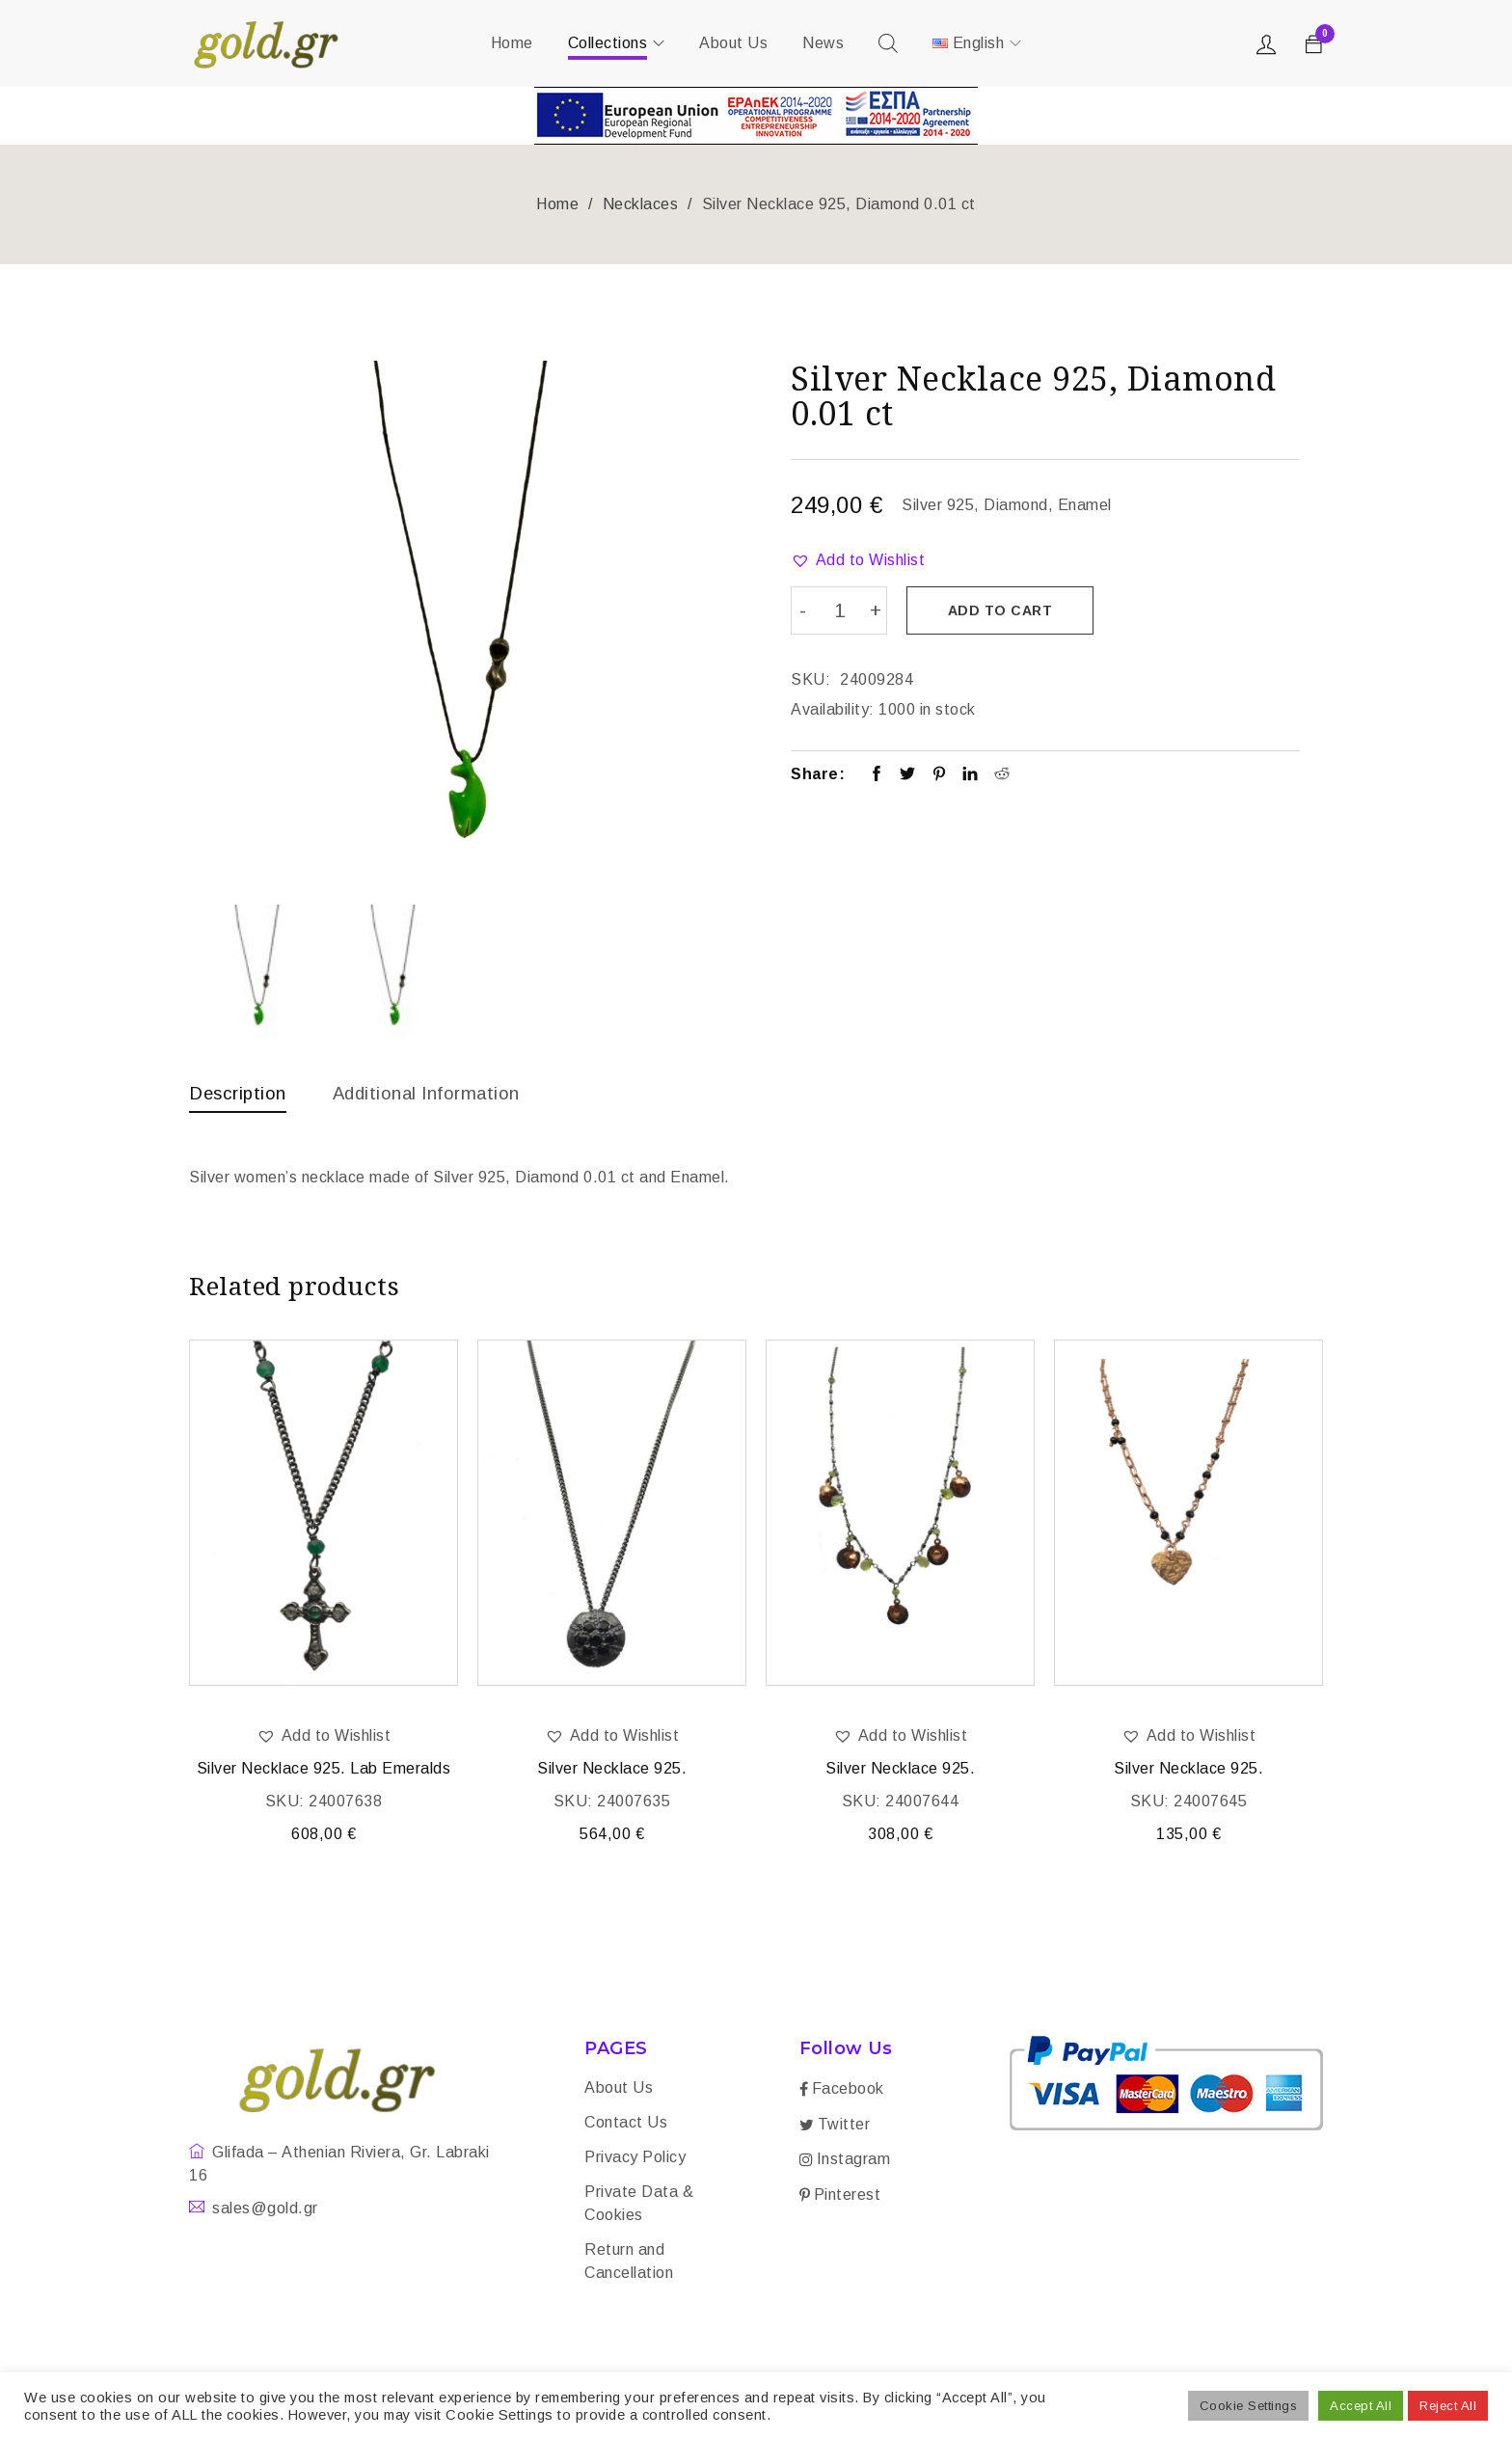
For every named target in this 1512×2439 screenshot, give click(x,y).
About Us (618, 2090)
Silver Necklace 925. (612, 1771)
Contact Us (625, 2125)
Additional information (439, 1092)
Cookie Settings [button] (1249, 2405)
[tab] (241, 1097)
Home (557, 204)
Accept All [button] (1360, 2405)
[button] (858, 560)
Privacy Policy (635, 2160)
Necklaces (641, 204)
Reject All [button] (1447, 2405)
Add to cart (1003, 610)
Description (241, 1092)
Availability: (833, 707)
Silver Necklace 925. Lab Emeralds (324, 1771)
